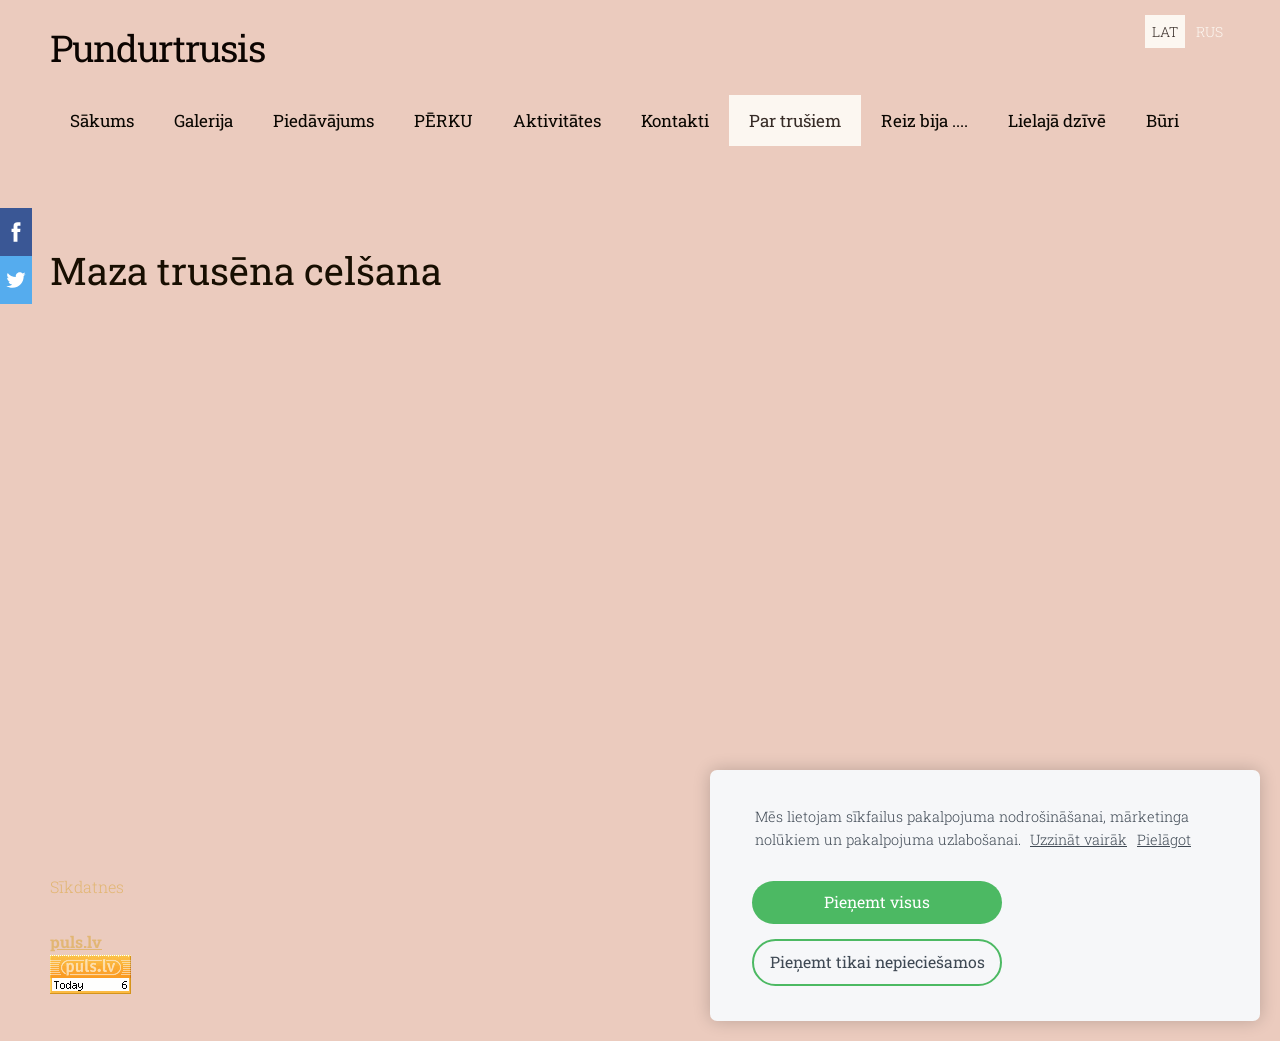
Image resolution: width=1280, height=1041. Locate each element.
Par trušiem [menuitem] (795, 120)
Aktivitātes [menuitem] (557, 120)
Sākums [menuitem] (102, 120)
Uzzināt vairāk (1078, 839)
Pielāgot (1164, 839)
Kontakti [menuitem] (675, 120)
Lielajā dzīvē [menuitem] (1057, 120)
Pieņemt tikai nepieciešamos (877, 961)
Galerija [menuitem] (203, 120)
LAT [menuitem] (1165, 31)
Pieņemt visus (877, 901)
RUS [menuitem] (1209, 31)
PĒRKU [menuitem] (443, 120)
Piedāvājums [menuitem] (323, 120)
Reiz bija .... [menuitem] (924, 120)
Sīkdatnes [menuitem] (87, 886)
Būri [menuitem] (1162, 120)
